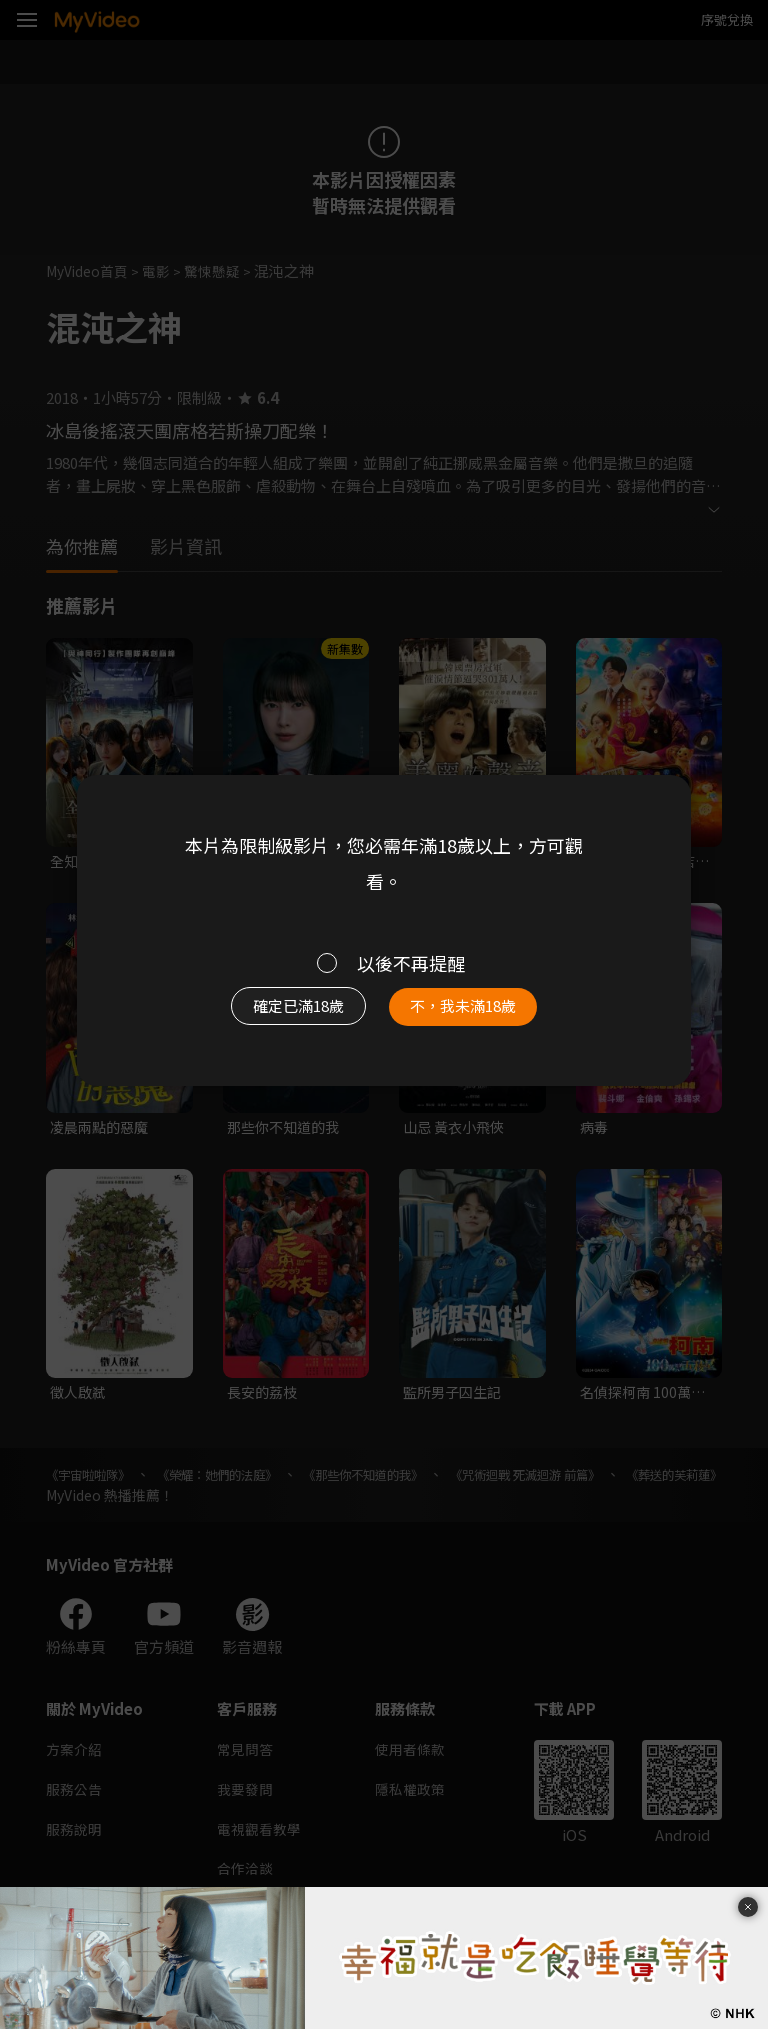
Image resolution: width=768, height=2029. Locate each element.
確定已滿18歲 (289, 1010)
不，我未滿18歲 (472, 1010)
